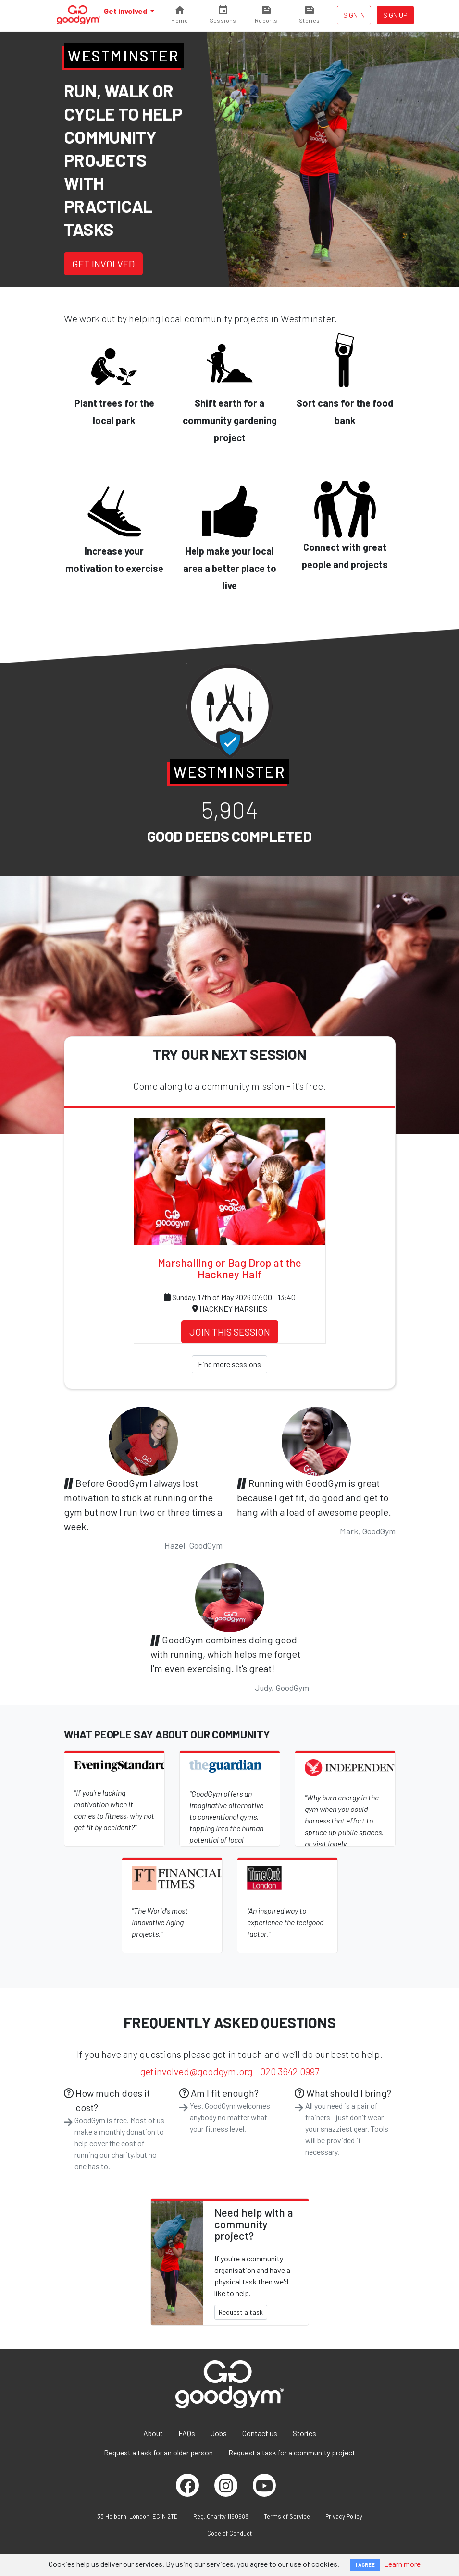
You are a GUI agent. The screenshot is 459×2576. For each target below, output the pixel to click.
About (153, 2433)
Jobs (219, 2433)
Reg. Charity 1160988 (220, 2516)
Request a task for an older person (158, 2452)
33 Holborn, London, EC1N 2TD (137, 2516)
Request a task (241, 2312)
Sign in (354, 15)
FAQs (186, 2433)
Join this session (229, 1331)
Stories (304, 2433)
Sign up (395, 15)
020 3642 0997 (289, 2071)
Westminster (124, 55)
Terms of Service (287, 2516)
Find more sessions (229, 1364)
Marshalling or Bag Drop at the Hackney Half (229, 1268)
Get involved (126, 10)
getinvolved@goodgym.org (196, 2071)
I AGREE (365, 2565)
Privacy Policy (343, 2516)
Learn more (402, 2563)
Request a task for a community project (291, 2452)
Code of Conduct (229, 2533)
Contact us (259, 2433)
